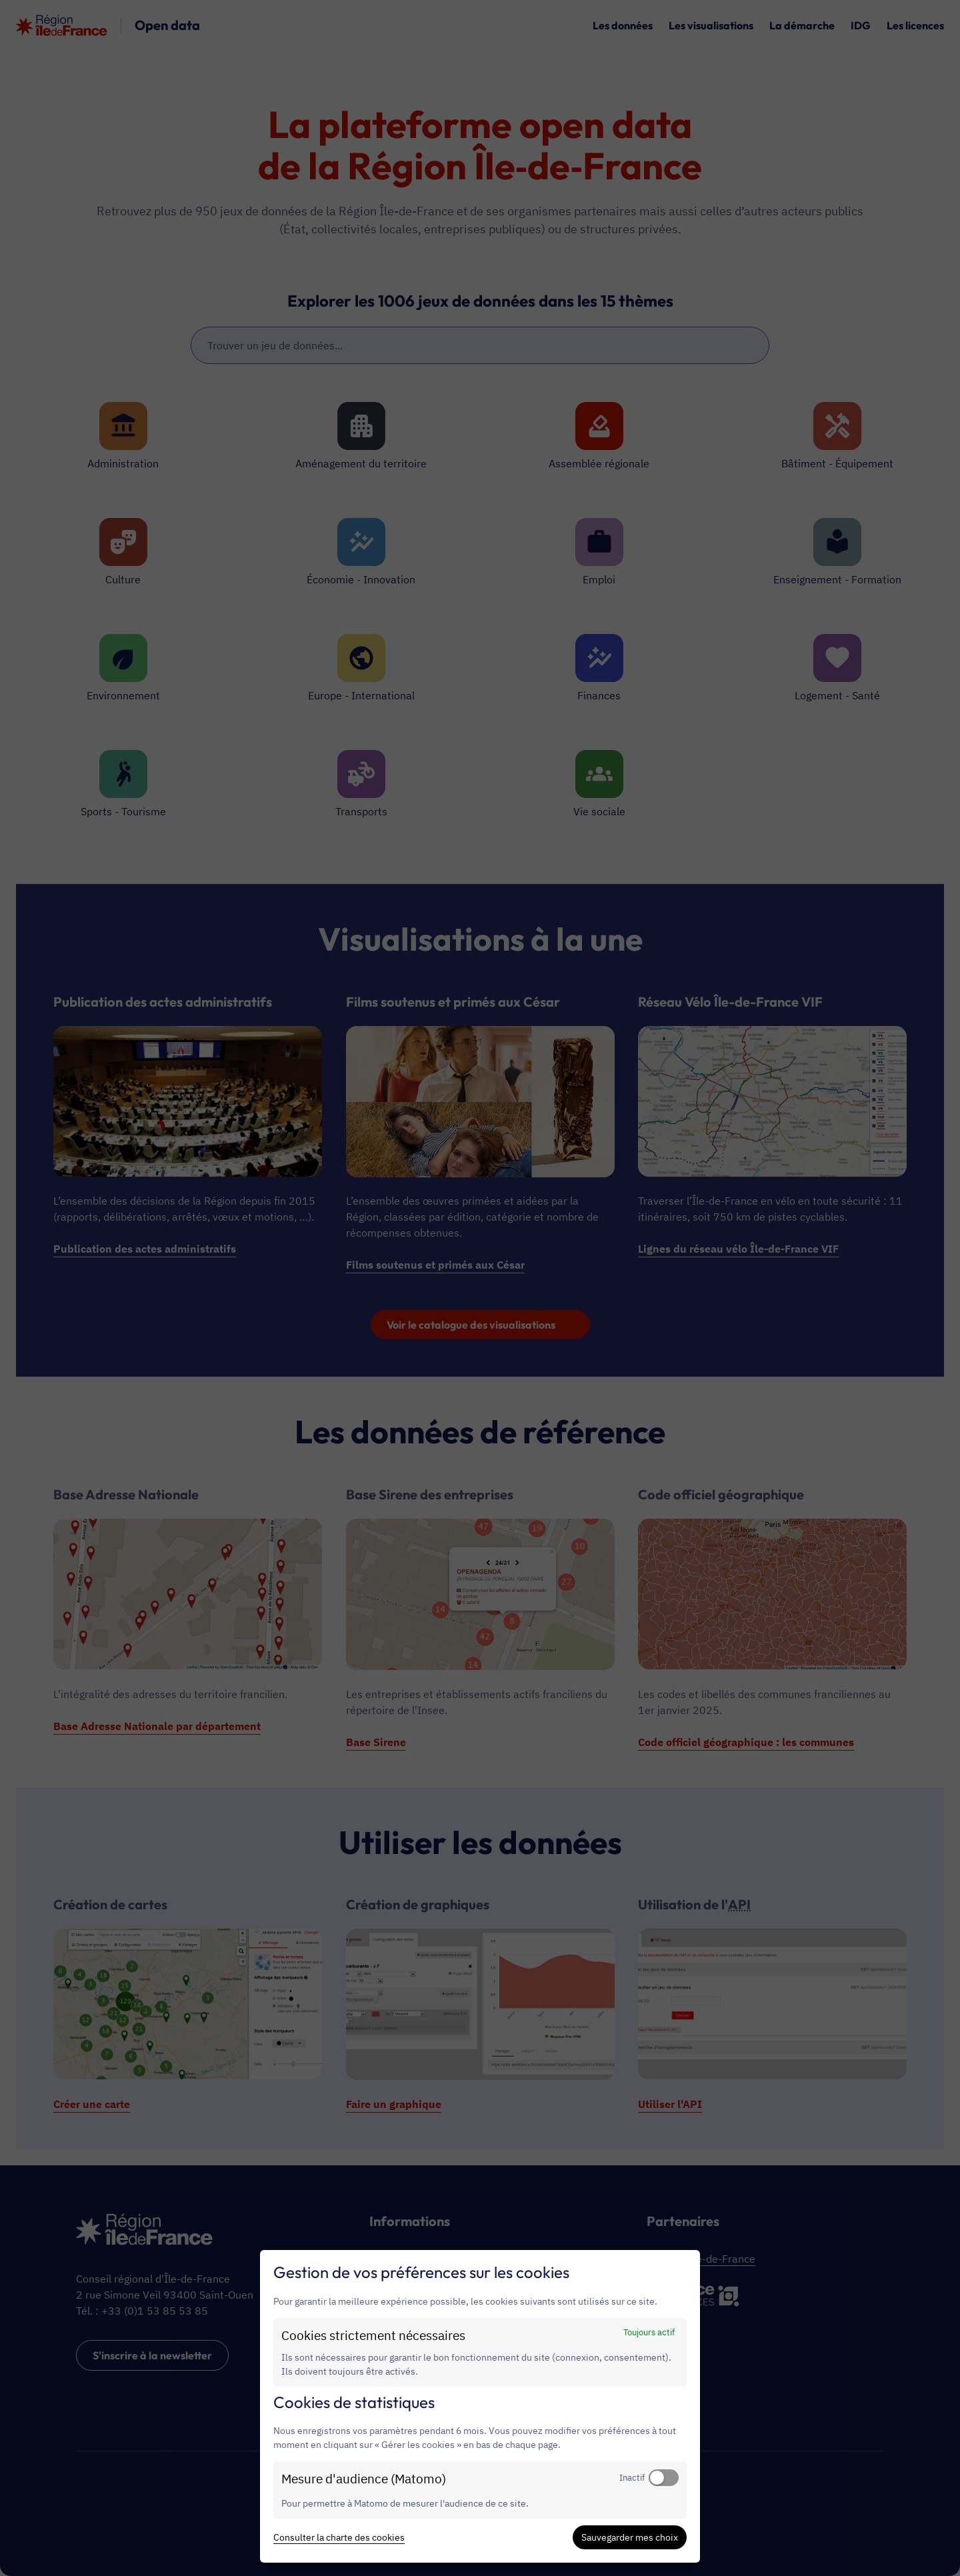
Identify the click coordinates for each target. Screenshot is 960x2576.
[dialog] (480, 2406)
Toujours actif (649, 2332)
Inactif (632, 2477)
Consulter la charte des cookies (339, 2537)
